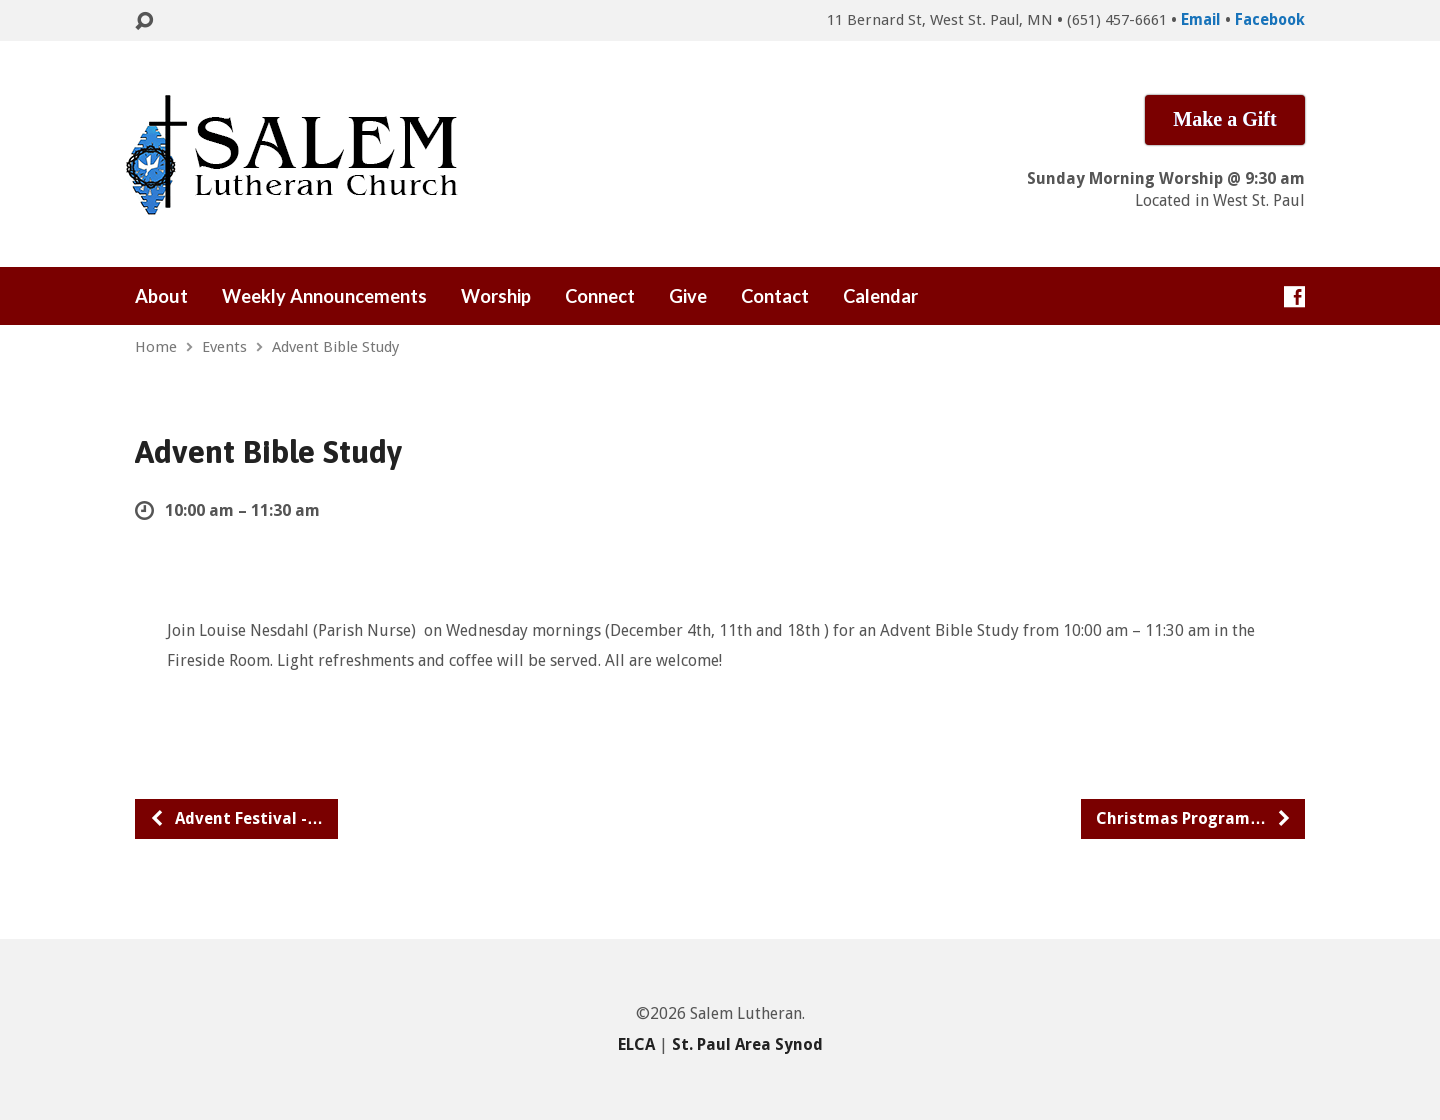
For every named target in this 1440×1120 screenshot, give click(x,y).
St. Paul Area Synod (747, 1044)
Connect (600, 296)
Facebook (1270, 20)
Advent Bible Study (335, 347)
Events (224, 347)
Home (156, 347)
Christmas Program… (1194, 818)
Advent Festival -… (236, 818)
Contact (775, 296)
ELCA (636, 1044)
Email (1201, 20)
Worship (496, 296)
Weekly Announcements (324, 296)
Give (688, 296)
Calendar (880, 296)
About (161, 296)
